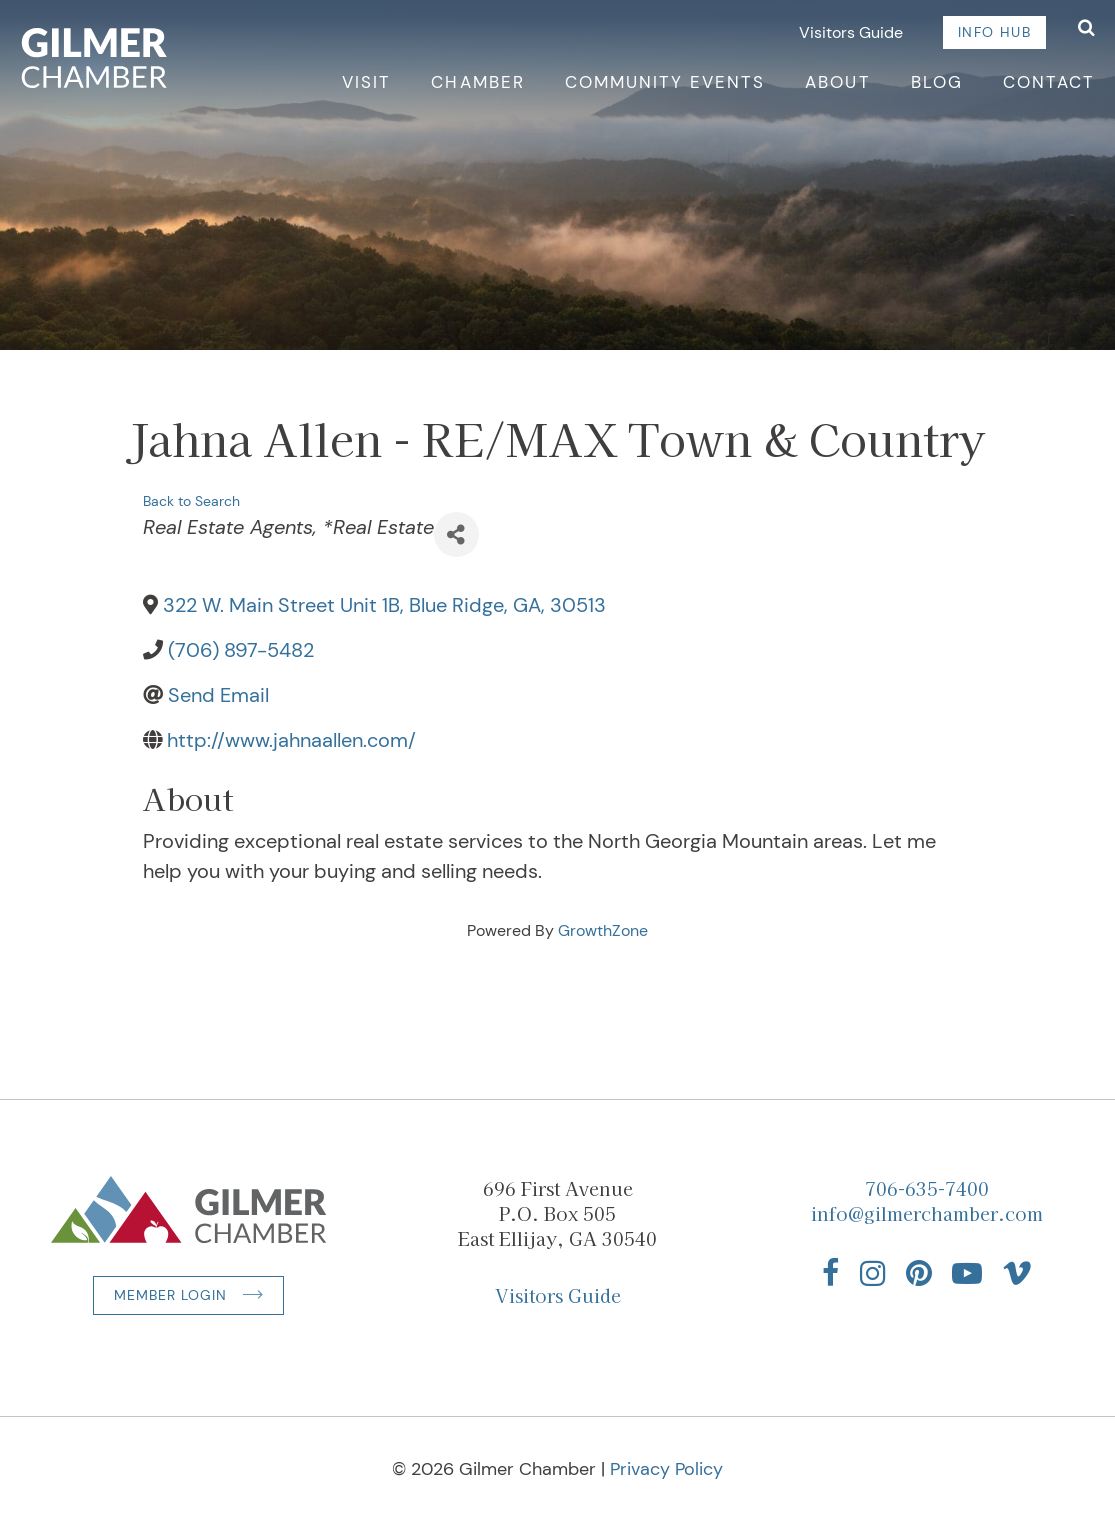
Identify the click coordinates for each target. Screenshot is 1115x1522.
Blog (937, 82)
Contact (1049, 82)
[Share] (456, 534)
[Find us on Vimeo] (1017, 1273)
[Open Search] (1086, 29)
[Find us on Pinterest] (919, 1273)
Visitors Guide (851, 32)
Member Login (170, 1295)
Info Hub (994, 32)
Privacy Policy (666, 1469)
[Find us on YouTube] (967, 1273)
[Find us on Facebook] (831, 1273)
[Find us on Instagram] (873, 1273)
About (837, 82)
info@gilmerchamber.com (927, 1213)
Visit (366, 82)
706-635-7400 (927, 1188)
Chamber (477, 82)
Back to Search (191, 501)
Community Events (665, 82)
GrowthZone (603, 930)
